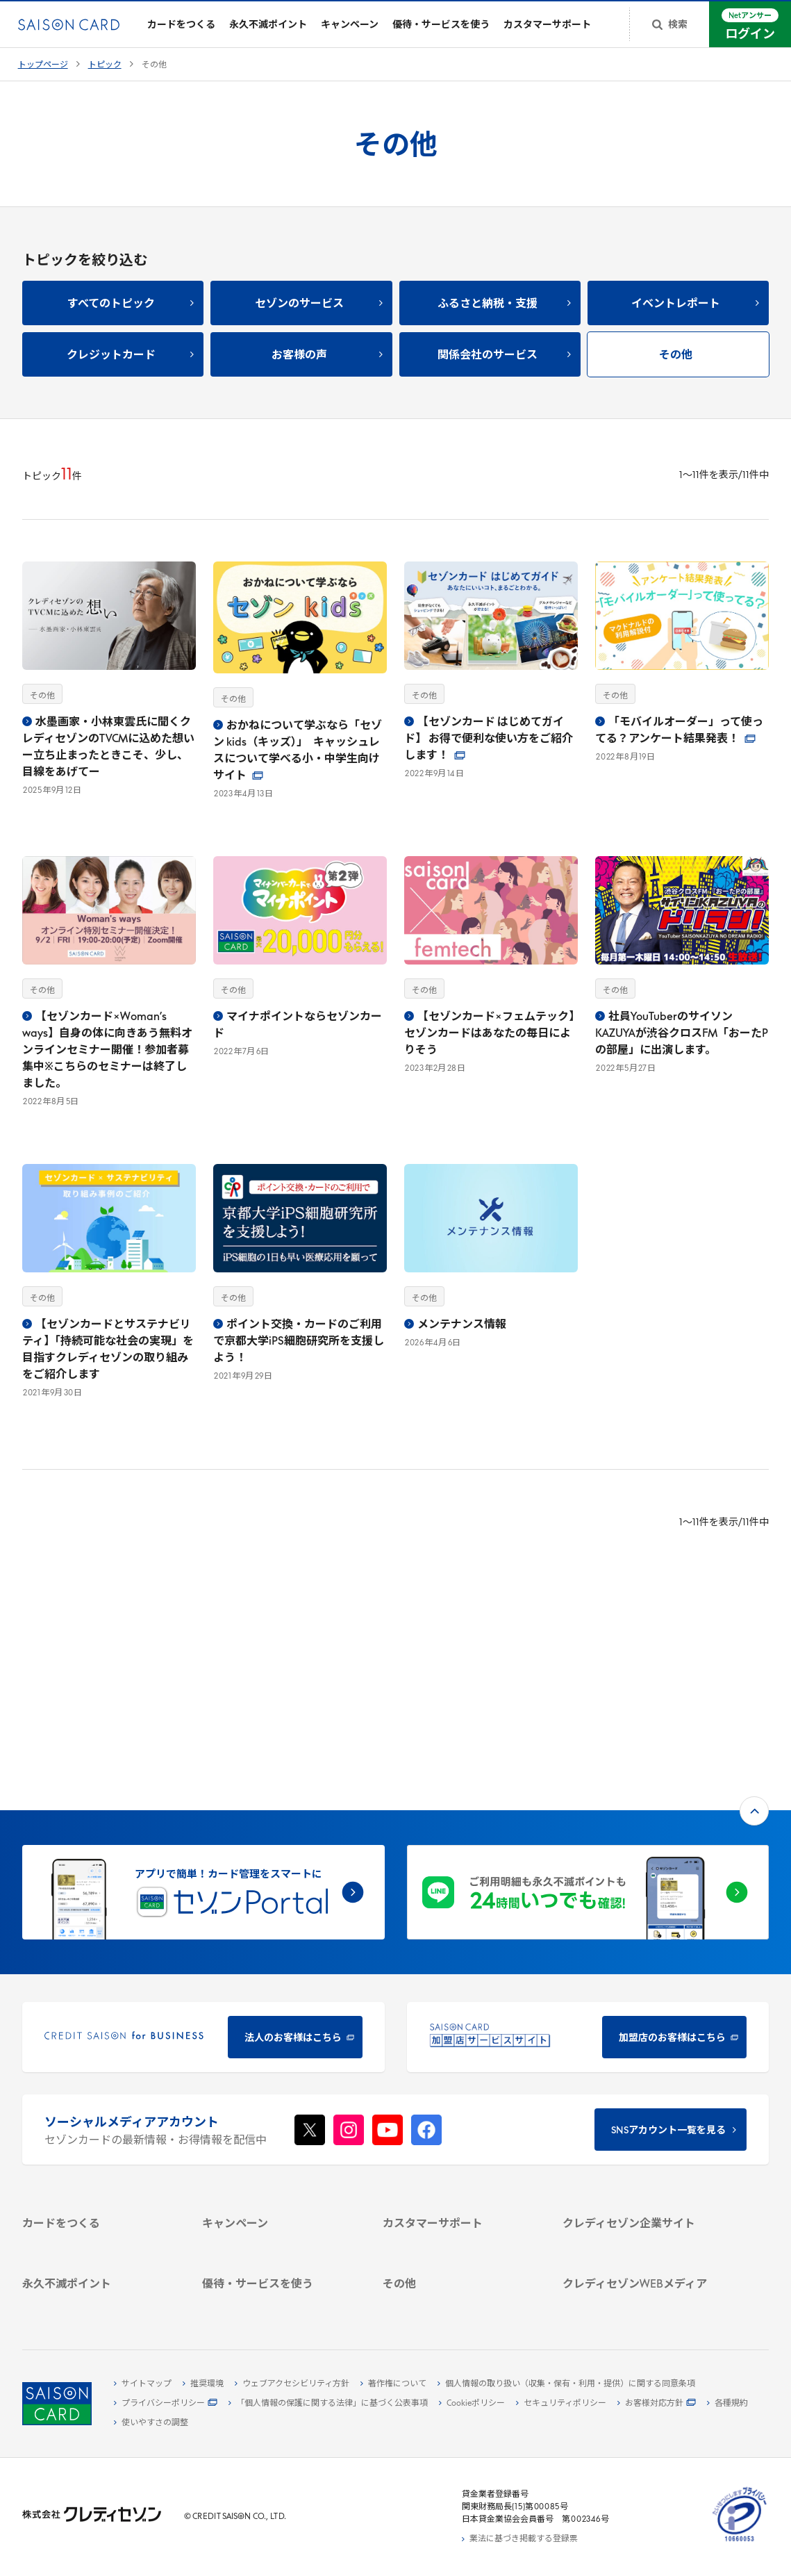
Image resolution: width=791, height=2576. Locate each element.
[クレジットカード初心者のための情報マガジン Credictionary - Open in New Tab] (640, 2199)
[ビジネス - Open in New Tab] (640, 2079)
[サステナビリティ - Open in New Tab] (640, 2095)
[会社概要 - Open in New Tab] (640, 2063)
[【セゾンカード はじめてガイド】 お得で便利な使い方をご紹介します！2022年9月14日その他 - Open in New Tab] (491, 680)
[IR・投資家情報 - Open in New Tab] (640, 2111)
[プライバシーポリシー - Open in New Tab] (165, 2403)
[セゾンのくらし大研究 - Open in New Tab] (640, 2250)
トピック (105, 75)
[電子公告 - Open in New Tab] (640, 2127)
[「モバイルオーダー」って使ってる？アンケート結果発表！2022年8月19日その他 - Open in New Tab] (682, 672)
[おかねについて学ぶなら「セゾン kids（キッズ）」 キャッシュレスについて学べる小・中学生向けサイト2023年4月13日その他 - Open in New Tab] (300, 690)
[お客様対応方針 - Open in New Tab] (656, 2403)
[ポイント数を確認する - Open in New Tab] (99, 2301)
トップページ (43, 75)
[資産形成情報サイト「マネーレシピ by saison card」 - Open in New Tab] (640, 2227)
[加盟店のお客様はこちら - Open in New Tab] (588, 1838)
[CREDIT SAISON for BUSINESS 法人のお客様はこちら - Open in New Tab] (203, 1838)
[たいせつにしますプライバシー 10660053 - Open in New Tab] (739, 2542)
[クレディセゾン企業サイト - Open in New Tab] (640, 2047)
